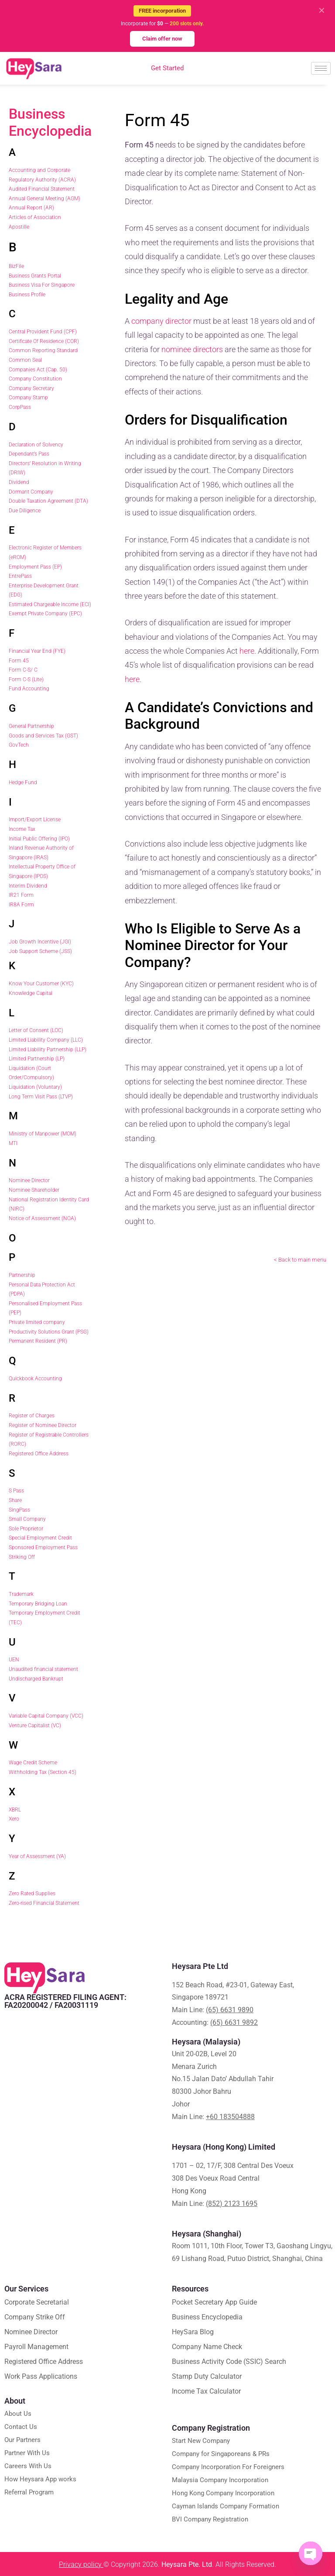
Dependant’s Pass (29, 454)
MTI (13, 1143)
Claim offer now (162, 38)
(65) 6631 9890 (229, 2010)
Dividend (19, 482)
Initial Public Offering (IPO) (39, 839)
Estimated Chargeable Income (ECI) (50, 604)
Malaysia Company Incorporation (220, 2480)
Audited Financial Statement (42, 189)
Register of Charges (32, 1416)
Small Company (27, 1519)
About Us (17, 2414)
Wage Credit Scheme (33, 1763)
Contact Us (20, 2427)
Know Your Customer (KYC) (41, 984)
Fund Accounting (29, 689)
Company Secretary (31, 388)
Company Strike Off (34, 2317)
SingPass (19, 1510)
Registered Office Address (38, 1454)
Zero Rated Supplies (32, 1893)
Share (15, 1500)
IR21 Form (21, 895)
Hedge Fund (23, 782)
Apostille (19, 227)
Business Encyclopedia (50, 122)
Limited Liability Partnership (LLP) (47, 1049)
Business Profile (27, 295)
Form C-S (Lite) (26, 679)
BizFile (16, 266)
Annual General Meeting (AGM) (44, 199)
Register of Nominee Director (42, 1425)
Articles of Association (35, 217)
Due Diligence (25, 511)
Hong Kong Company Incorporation (223, 2493)
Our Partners (22, 2440)
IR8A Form (21, 905)
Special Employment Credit (40, 1538)
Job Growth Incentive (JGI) (40, 942)
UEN (14, 1660)
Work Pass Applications (40, 2376)
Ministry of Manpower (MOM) (42, 1134)
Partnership (22, 1275)
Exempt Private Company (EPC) (45, 614)
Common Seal (25, 360)
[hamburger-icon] (321, 68)
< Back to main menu (300, 1259)
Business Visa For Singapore (42, 285)
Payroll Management (36, 2347)
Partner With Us (27, 2453)
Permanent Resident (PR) (38, 1341)
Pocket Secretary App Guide (214, 2302)
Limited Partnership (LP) (37, 1059)
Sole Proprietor (26, 1529)
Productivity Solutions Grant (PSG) (49, 1332)
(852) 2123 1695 (231, 2203)
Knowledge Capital (30, 993)
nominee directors (192, 349)
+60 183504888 (230, 2117)
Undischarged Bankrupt (36, 1679)
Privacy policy (81, 2564)
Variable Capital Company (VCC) (46, 1716)
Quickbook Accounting (35, 1378)
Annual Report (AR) (31, 208)
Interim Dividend (28, 886)
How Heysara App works (40, 2479)
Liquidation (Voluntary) (35, 1087)
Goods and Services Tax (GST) (43, 736)
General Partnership (31, 726)
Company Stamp (28, 397)
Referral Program (29, 2492)
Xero (14, 1819)
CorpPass (20, 407)
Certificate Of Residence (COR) (44, 341)
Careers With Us (27, 2466)
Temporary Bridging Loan (38, 1604)
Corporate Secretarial (36, 2302)
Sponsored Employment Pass (43, 1547)
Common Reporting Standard (43, 350)
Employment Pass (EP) (35, 567)
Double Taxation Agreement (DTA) (48, 501)
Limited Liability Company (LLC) (46, 1040)
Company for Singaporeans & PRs (221, 2454)
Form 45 (19, 661)
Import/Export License (35, 819)
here (246, 650)
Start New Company (201, 2441)
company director (161, 321)
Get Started (167, 68)
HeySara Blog (193, 2332)
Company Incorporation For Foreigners (228, 2467)
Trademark (21, 1594)
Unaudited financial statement (43, 1669)
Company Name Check (207, 2347)
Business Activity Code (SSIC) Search (229, 2361)
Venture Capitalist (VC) (35, 1725)
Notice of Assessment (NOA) (42, 1218)
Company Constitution (35, 379)
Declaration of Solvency (36, 445)
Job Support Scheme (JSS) (40, 951)
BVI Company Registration (210, 2519)
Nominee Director (29, 1180)
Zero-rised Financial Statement (44, 1903)
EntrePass (20, 576)
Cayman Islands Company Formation (225, 2506)
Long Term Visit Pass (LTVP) (41, 1097)
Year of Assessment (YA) (37, 1856)
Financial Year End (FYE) (37, 651)
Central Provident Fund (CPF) (43, 332)
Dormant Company (31, 492)
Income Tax (22, 829)
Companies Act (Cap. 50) (38, 370)
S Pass (16, 1491)
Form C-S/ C (23, 670)
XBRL (15, 1810)
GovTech (19, 745)
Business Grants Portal (35, 276)
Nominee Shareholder (34, 1190)
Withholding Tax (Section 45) (42, 1772)
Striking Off (22, 1557)
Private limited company (37, 1322)
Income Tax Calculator (206, 2391)
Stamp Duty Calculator (207, 2376)
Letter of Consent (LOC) (36, 1030)
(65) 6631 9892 (234, 2022)
